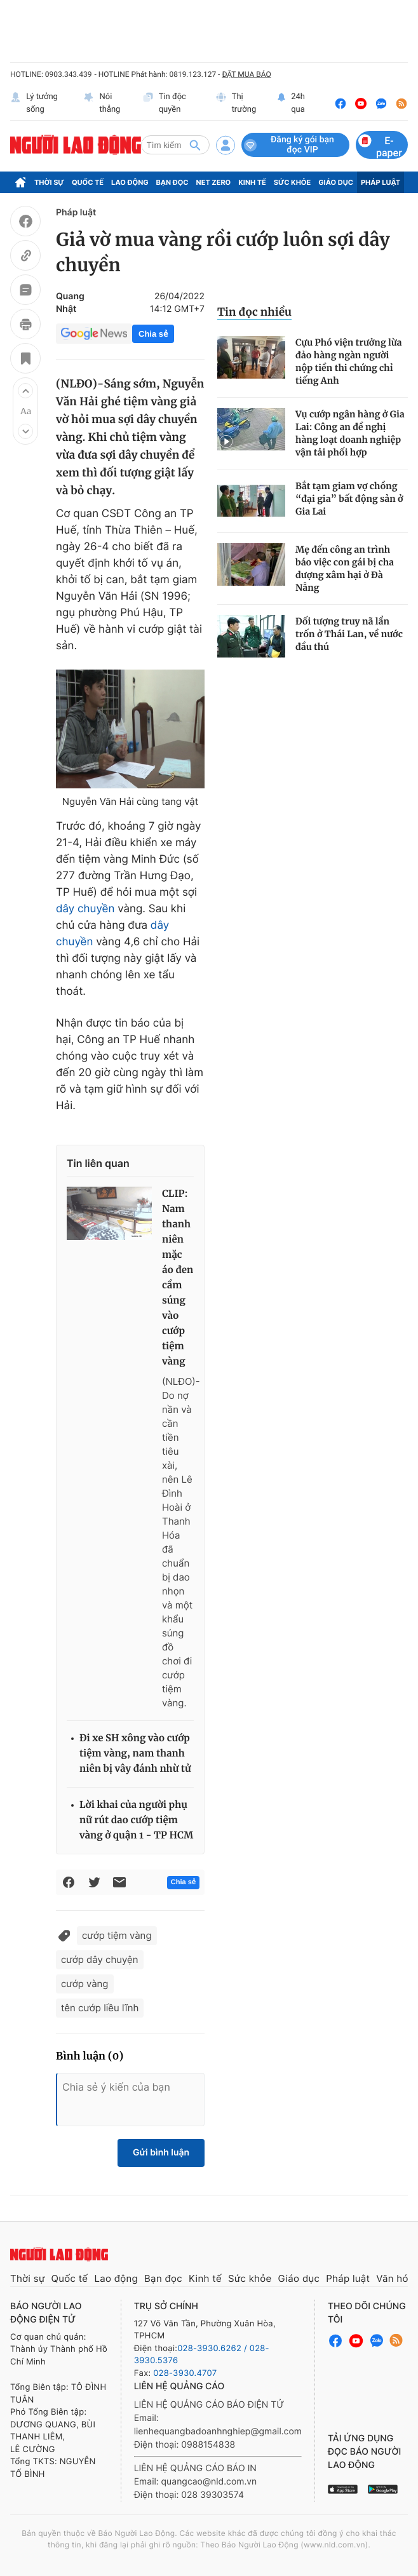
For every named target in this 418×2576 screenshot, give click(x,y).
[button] (25, 390)
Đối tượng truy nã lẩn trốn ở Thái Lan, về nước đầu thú (349, 634)
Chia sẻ (153, 334)
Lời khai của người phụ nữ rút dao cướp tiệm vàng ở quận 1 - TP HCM (136, 1820)
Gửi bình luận (161, 2152)
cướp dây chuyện (99, 1959)
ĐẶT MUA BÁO (246, 74)
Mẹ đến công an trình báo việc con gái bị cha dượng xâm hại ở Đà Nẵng (344, 568)
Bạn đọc (172, 182)
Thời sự (49, 182)
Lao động (130, 182)
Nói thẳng (101, 103)
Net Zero (213, 182)
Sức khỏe (292, 182)
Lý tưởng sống (34, 103)
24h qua (291, 103)
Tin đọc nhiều (254, 312)
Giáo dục (335, 182)
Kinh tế (252, 182)
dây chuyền (85, 909)
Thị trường (235, 103)
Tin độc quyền (164, 103)
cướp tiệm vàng (117, 1935)
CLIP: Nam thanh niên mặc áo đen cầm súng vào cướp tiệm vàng (177, 1278)
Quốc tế (88, 182)
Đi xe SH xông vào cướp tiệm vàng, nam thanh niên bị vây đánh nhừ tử (135, 1753)
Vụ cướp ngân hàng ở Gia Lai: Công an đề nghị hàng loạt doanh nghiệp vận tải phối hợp (350, 433)
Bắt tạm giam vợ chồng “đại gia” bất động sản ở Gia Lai (349, 498)
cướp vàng (85, 1984)
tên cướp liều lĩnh (99, 2008)
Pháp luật (380, 182)
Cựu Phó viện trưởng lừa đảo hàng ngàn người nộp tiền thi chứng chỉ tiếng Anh (348, 361)
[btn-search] (195, 144)
